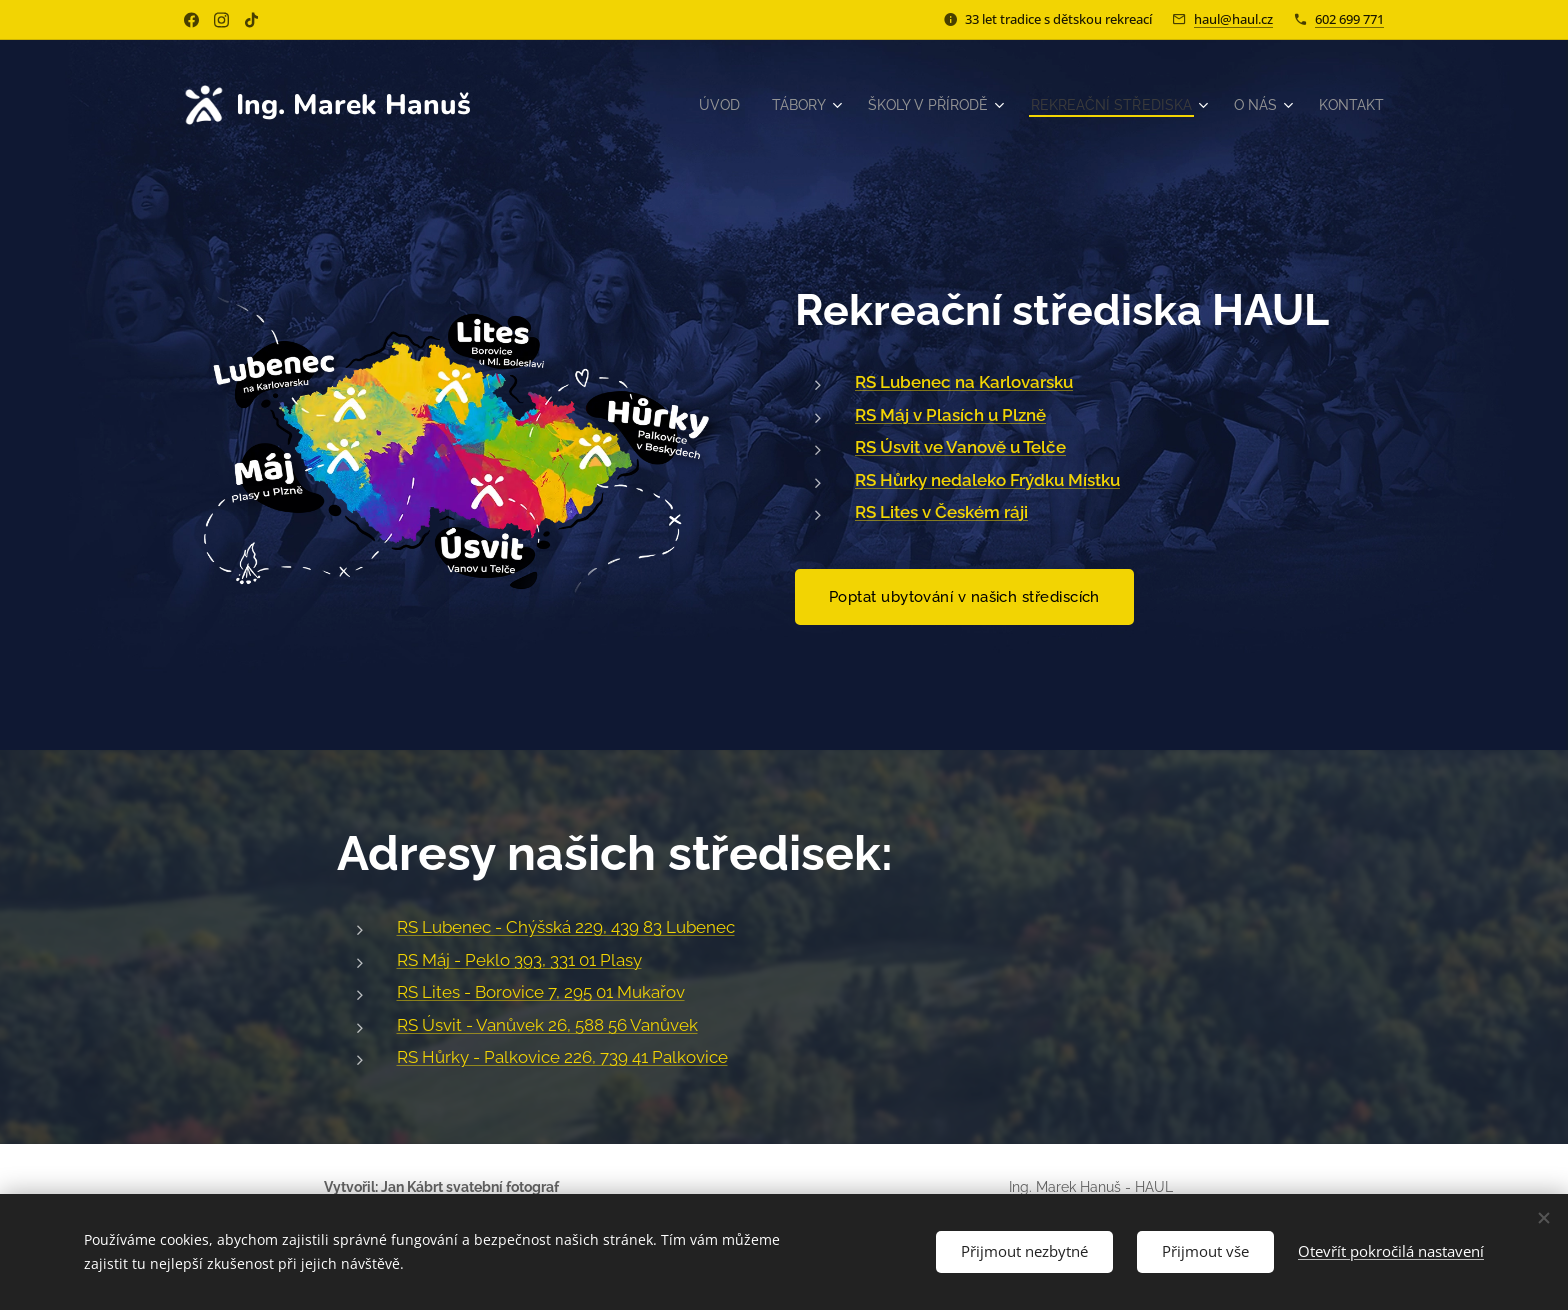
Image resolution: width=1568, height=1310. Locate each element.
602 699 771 (1349, 19)
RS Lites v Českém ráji (941, 512)
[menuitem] (691, 105)
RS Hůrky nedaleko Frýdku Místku (987, 480)
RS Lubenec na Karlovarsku (964, 382)
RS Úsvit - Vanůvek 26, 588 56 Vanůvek (547, 1025)
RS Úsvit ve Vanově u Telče (960, 447)
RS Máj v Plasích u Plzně (950, 415)
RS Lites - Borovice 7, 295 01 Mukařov (541, 993)
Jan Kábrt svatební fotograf (470, 1187)
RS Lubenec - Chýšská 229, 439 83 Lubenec (566, 928)
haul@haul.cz (1233, 19)
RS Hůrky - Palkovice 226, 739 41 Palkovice (562, 1058)
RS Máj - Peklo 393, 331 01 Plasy (519, 960)
